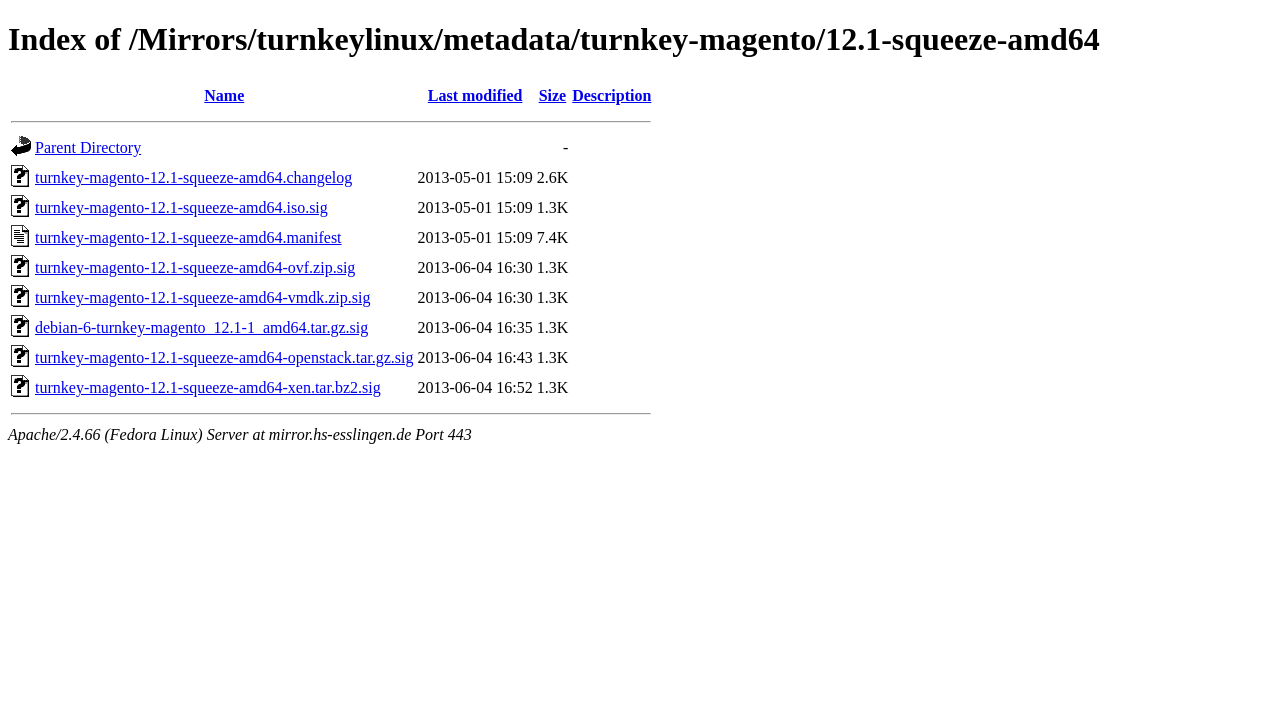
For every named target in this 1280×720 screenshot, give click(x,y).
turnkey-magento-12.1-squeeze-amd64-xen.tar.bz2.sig (208, 387)
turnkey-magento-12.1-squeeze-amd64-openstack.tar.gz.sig (224, 357)
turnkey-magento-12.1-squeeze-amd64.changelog (193, 177)
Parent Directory (88, 147)
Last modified (475, 95)
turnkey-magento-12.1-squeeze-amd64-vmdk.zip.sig (202, 297)
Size (553, 95)
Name (224, 95)
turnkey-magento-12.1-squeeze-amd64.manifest (188, 237)
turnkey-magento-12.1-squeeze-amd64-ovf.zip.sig (195, 267)
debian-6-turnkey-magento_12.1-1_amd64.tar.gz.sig (201, 327)
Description (611, 95)
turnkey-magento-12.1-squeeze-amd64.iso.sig (181, 207)
